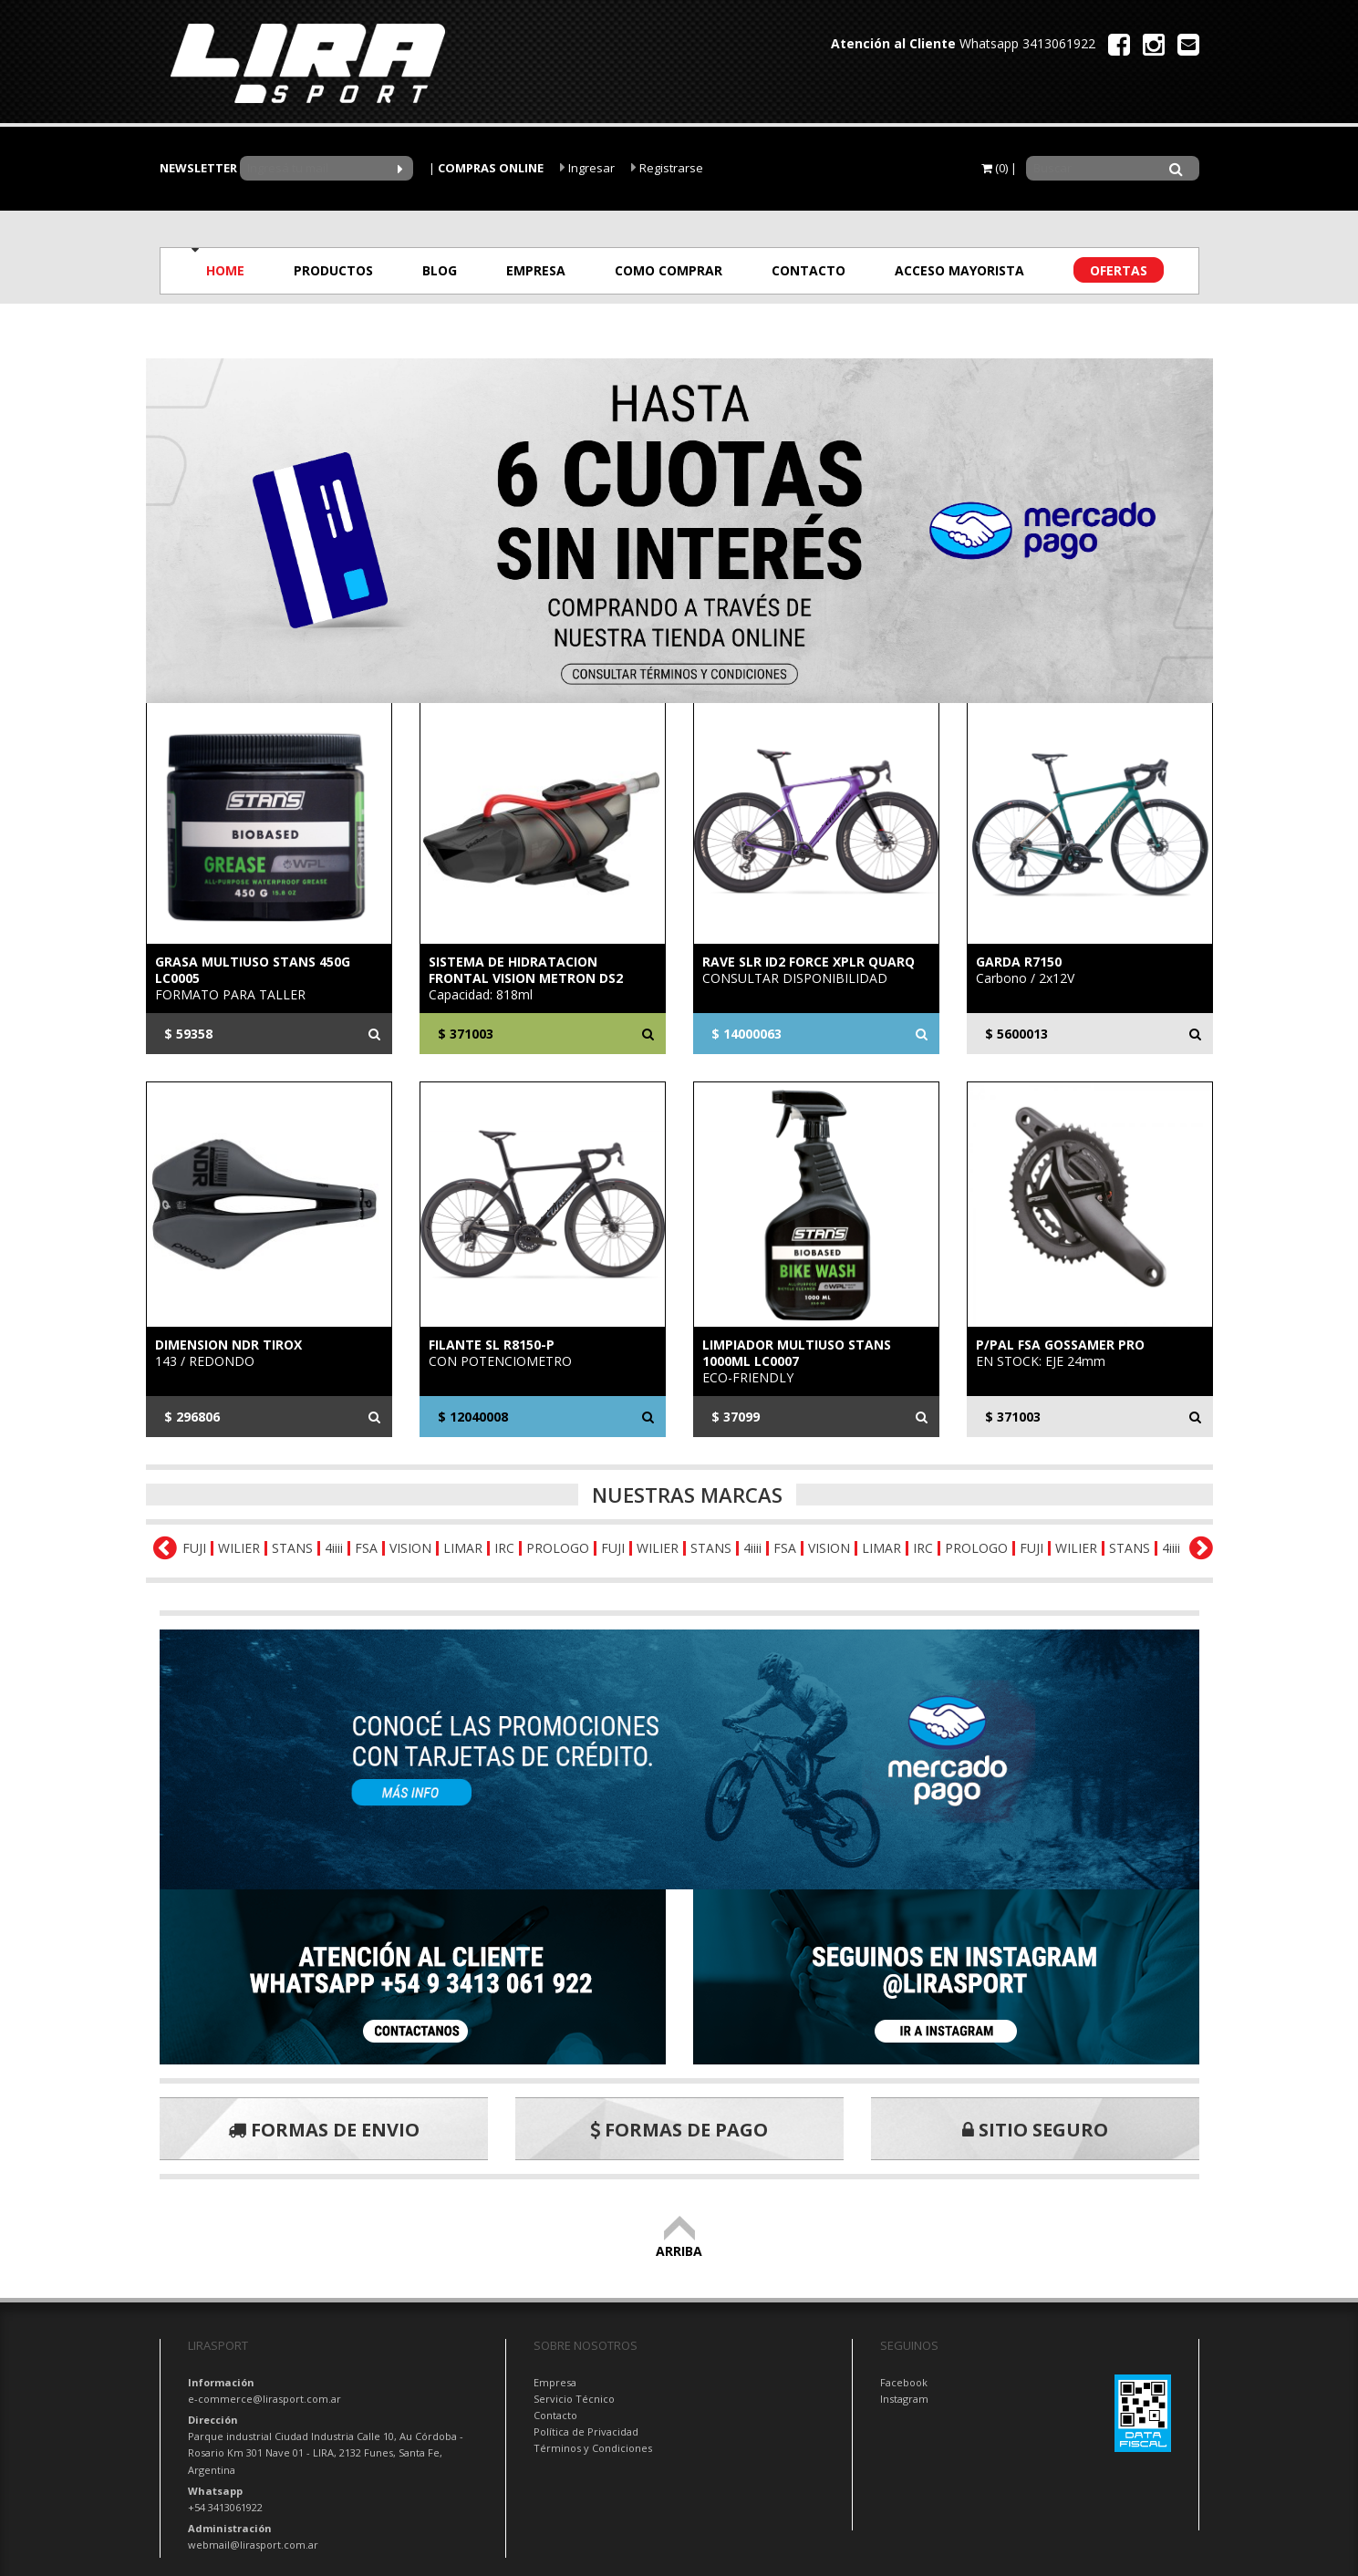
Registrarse (667, 168)
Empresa (555, 2382)
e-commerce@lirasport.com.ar (264, 2398)
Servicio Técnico (574, 2398)
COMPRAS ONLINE (491, 168)
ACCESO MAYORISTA (959, 270)
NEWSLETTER (198, 168)
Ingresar (587, 168)
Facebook (904, 2382)
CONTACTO (808, 270)
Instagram (904, 2398)
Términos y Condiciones (593, 2448)
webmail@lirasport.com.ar (253, 2544)
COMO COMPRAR (668, 270)
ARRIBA (679, 2242)
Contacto (555, 2415)
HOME (225, 270)
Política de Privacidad (586, 2431)
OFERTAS (1118, 270)
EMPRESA (535, 270)
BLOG (439, 270)
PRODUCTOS (333, 270)
